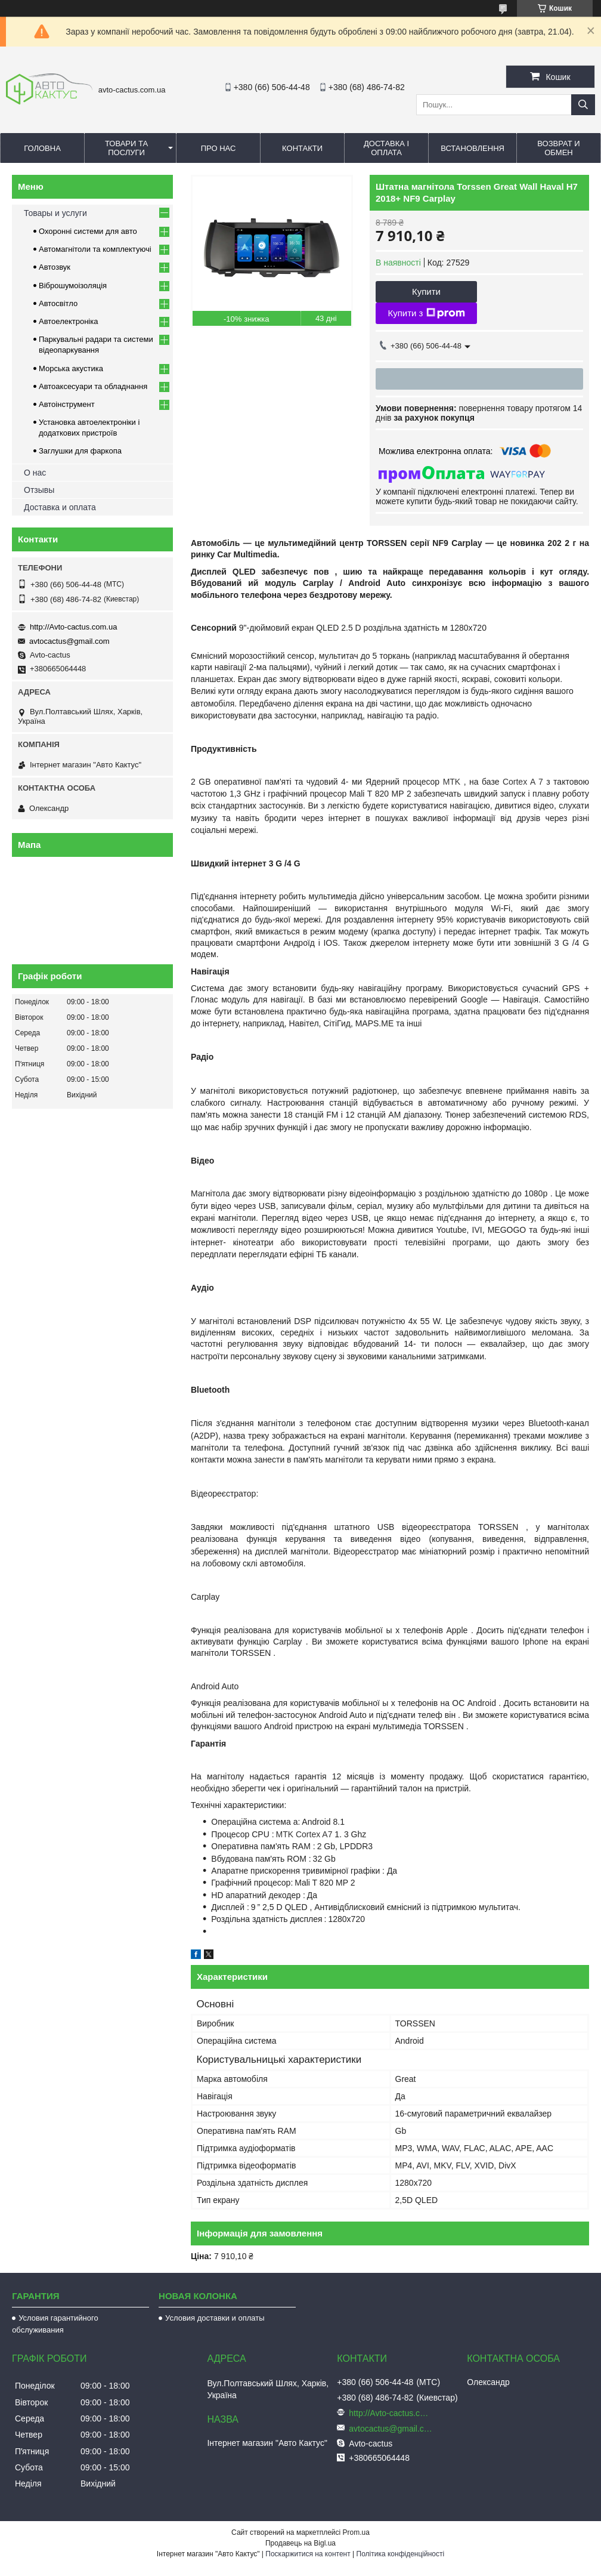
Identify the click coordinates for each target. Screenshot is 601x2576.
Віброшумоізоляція (73, 285)
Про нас (218, 148)
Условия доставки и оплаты (214, 2317)
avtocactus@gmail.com (69, 641)
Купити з (426, 313)
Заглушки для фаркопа (80, 450)
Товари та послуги (126, 148)
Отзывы (39, 490)
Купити (426, 291)
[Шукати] (583, 104)
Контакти (302, 148)
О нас (35, 472)
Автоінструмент (67, 404)
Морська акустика (71, 368)
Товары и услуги (55, 213)
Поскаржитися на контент (307, 2554)
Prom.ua (356, 2532)
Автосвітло (58, 303)
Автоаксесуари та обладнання (93, 386)
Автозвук (54, 267)
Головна (42, 148)
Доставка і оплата (386, 148)
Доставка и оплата (60, 507)
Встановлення (472, 148)
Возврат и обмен (558, 148)
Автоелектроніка (68, 321)
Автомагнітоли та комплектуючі (95, 249)
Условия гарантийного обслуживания (55, 2323)
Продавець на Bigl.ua (300, 2543)
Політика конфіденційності (401, 2554)
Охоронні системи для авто (88, 231)
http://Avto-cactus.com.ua (73, 626)
